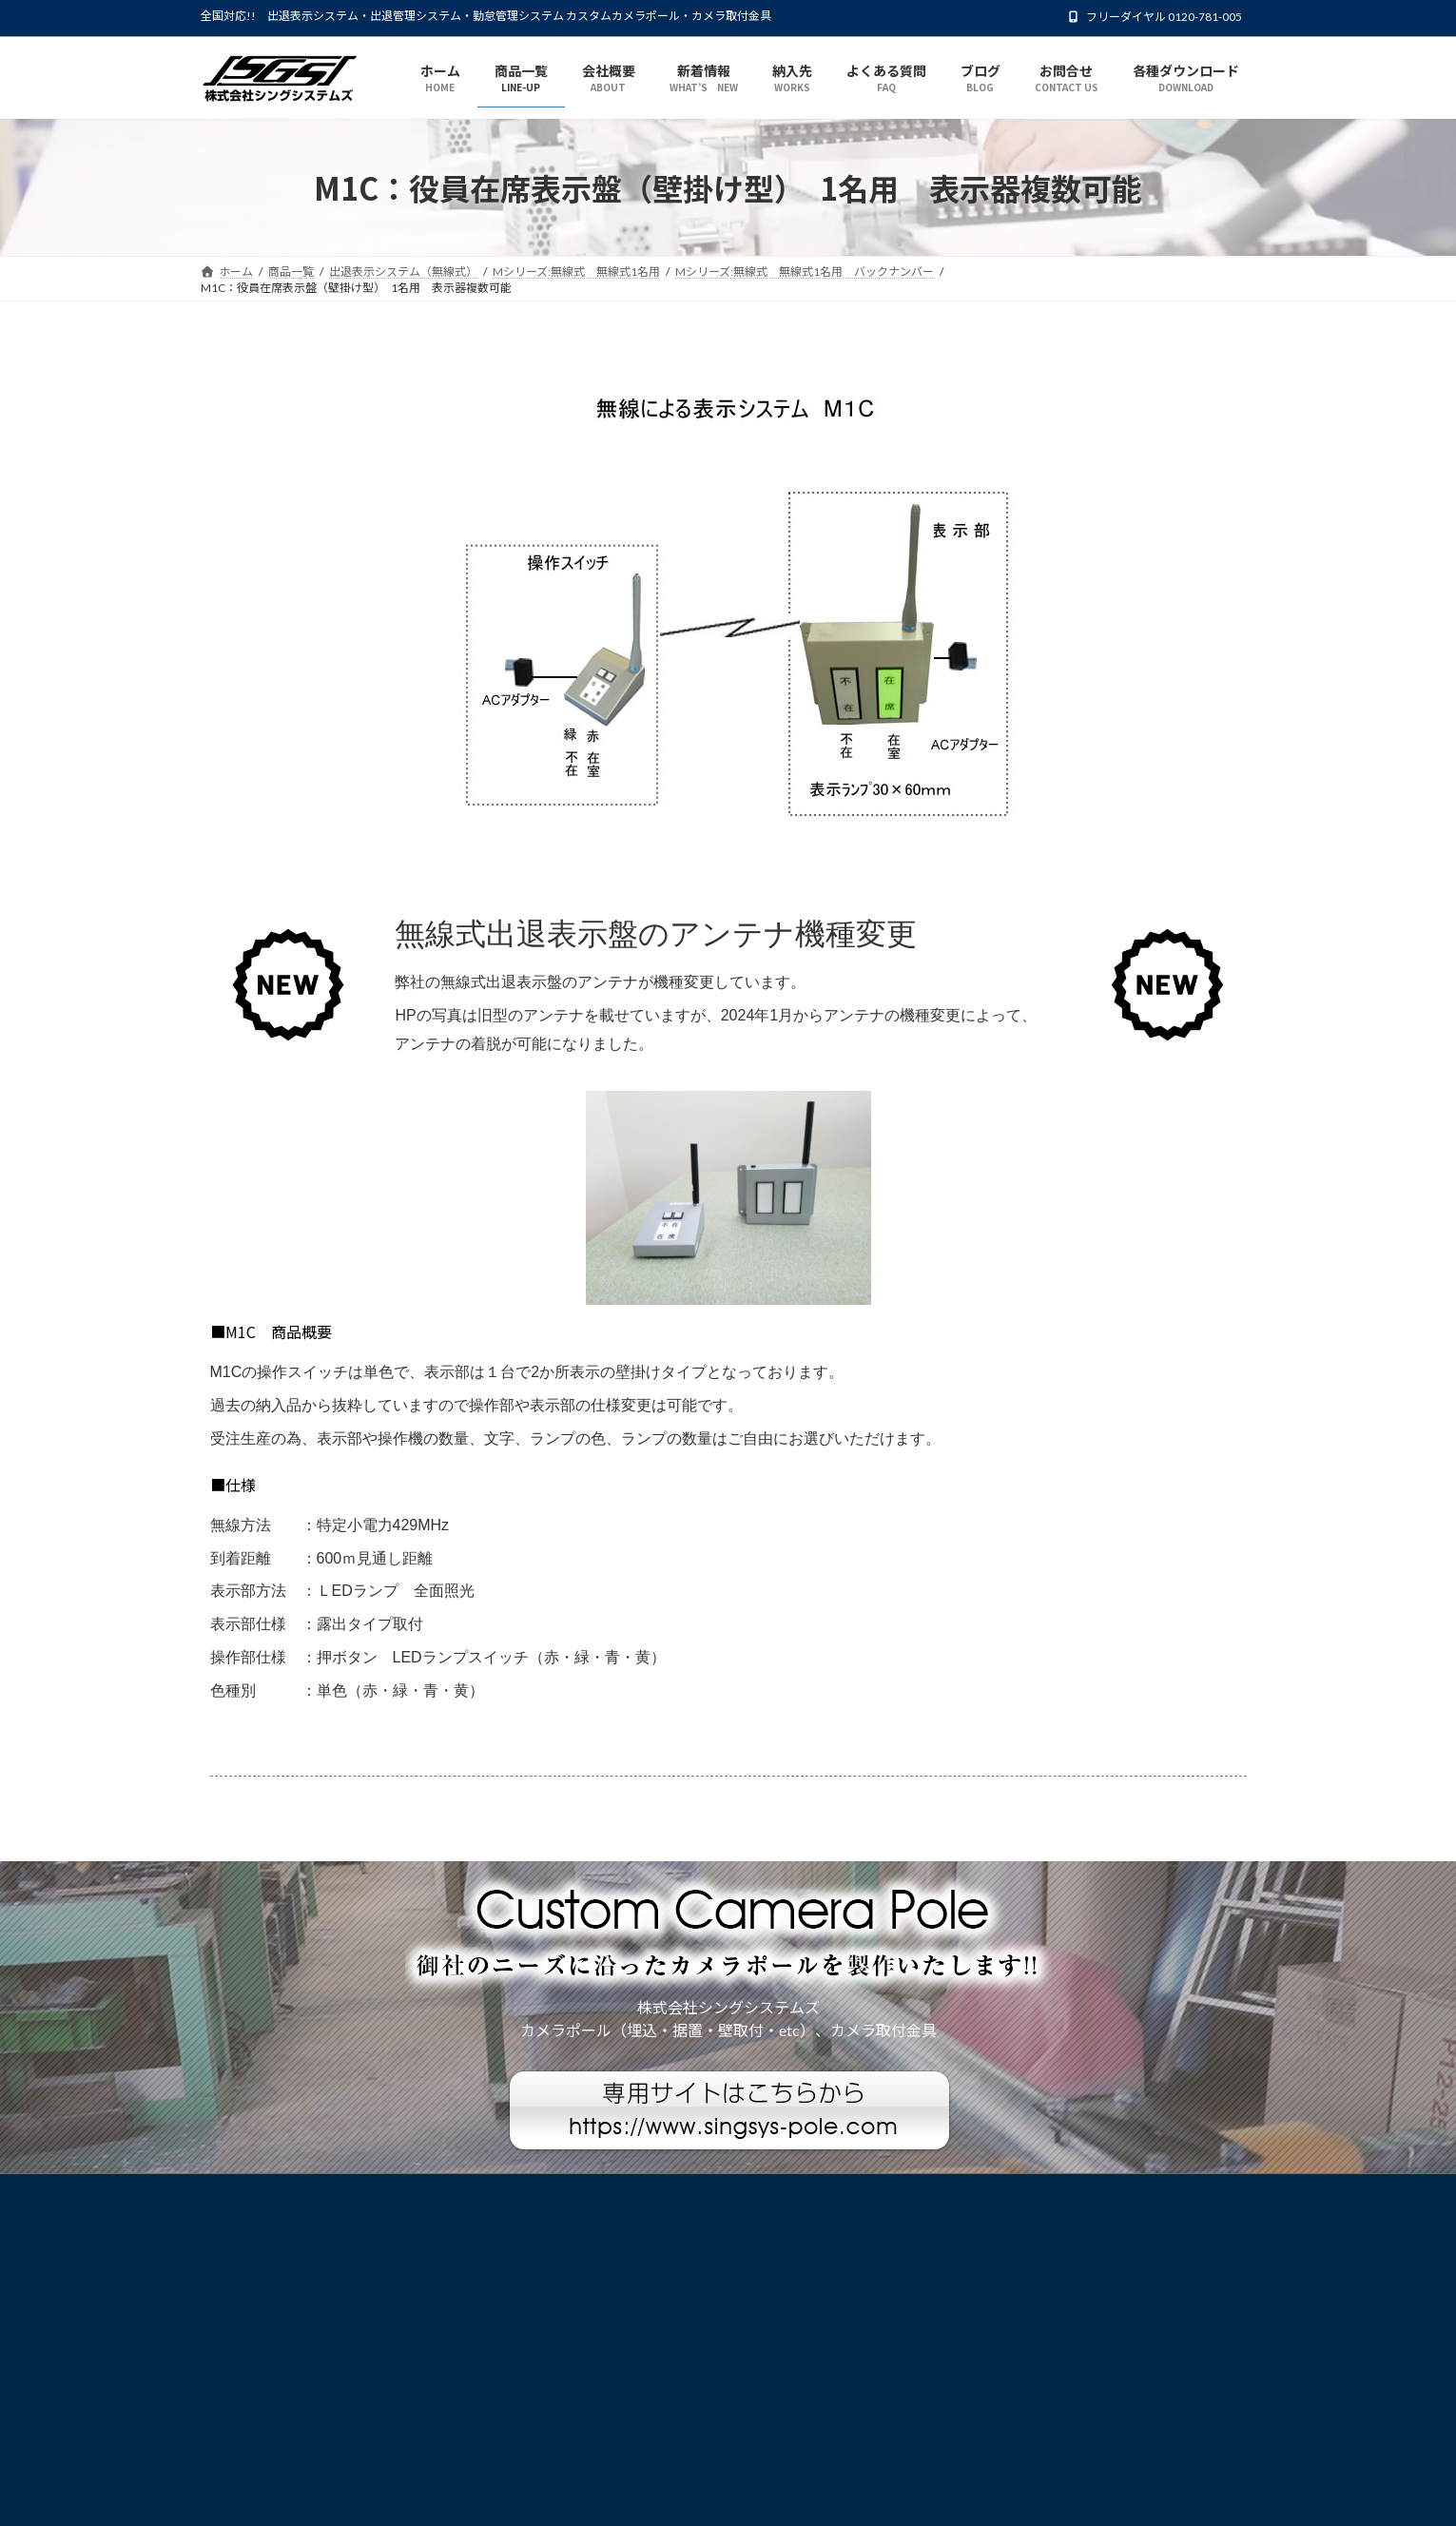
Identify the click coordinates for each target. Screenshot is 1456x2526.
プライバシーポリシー (276, 2191)
